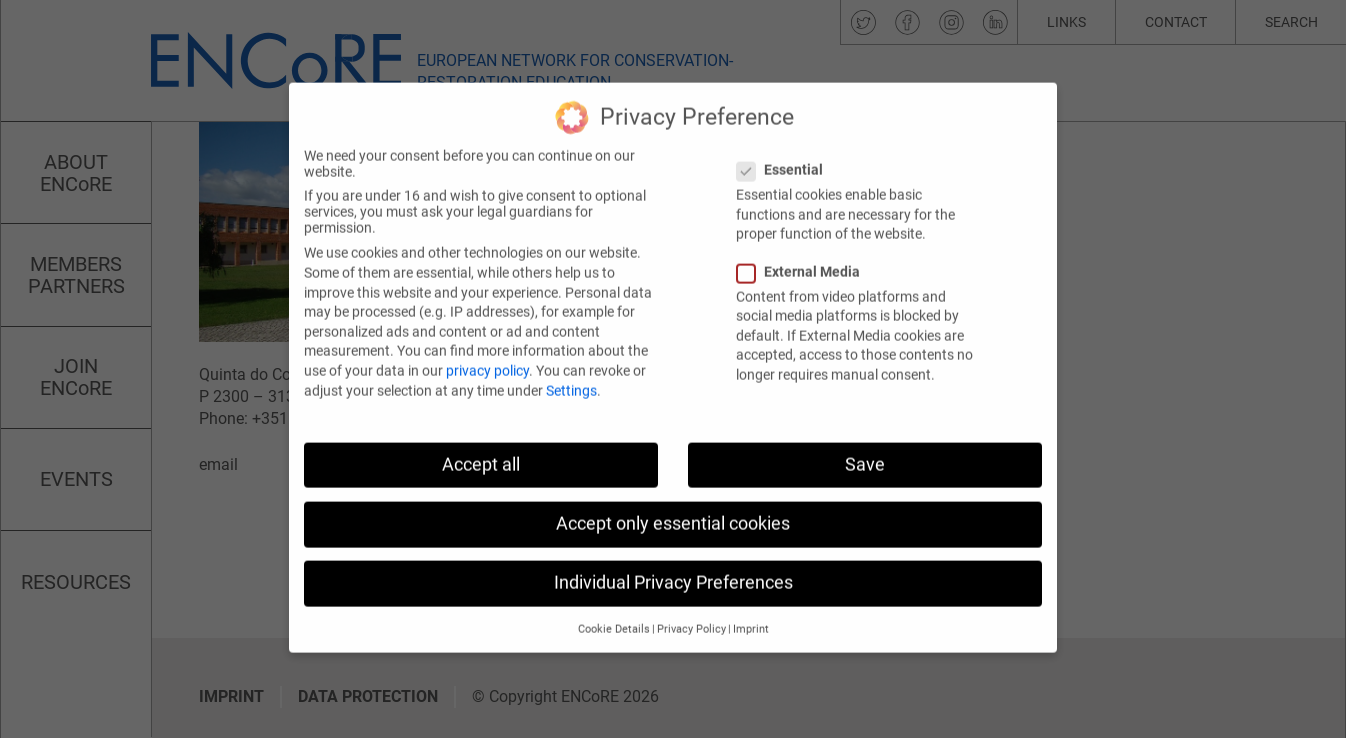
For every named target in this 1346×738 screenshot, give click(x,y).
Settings (571, 362)
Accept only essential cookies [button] (673, 495)
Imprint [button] (751, 601)
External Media (804, 243)
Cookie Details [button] (614, 601)
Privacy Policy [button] (691, 601)
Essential (786, 142)
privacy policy (487, 342)
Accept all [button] (481, 436)
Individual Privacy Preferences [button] (673, 554)
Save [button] (865, 436)
